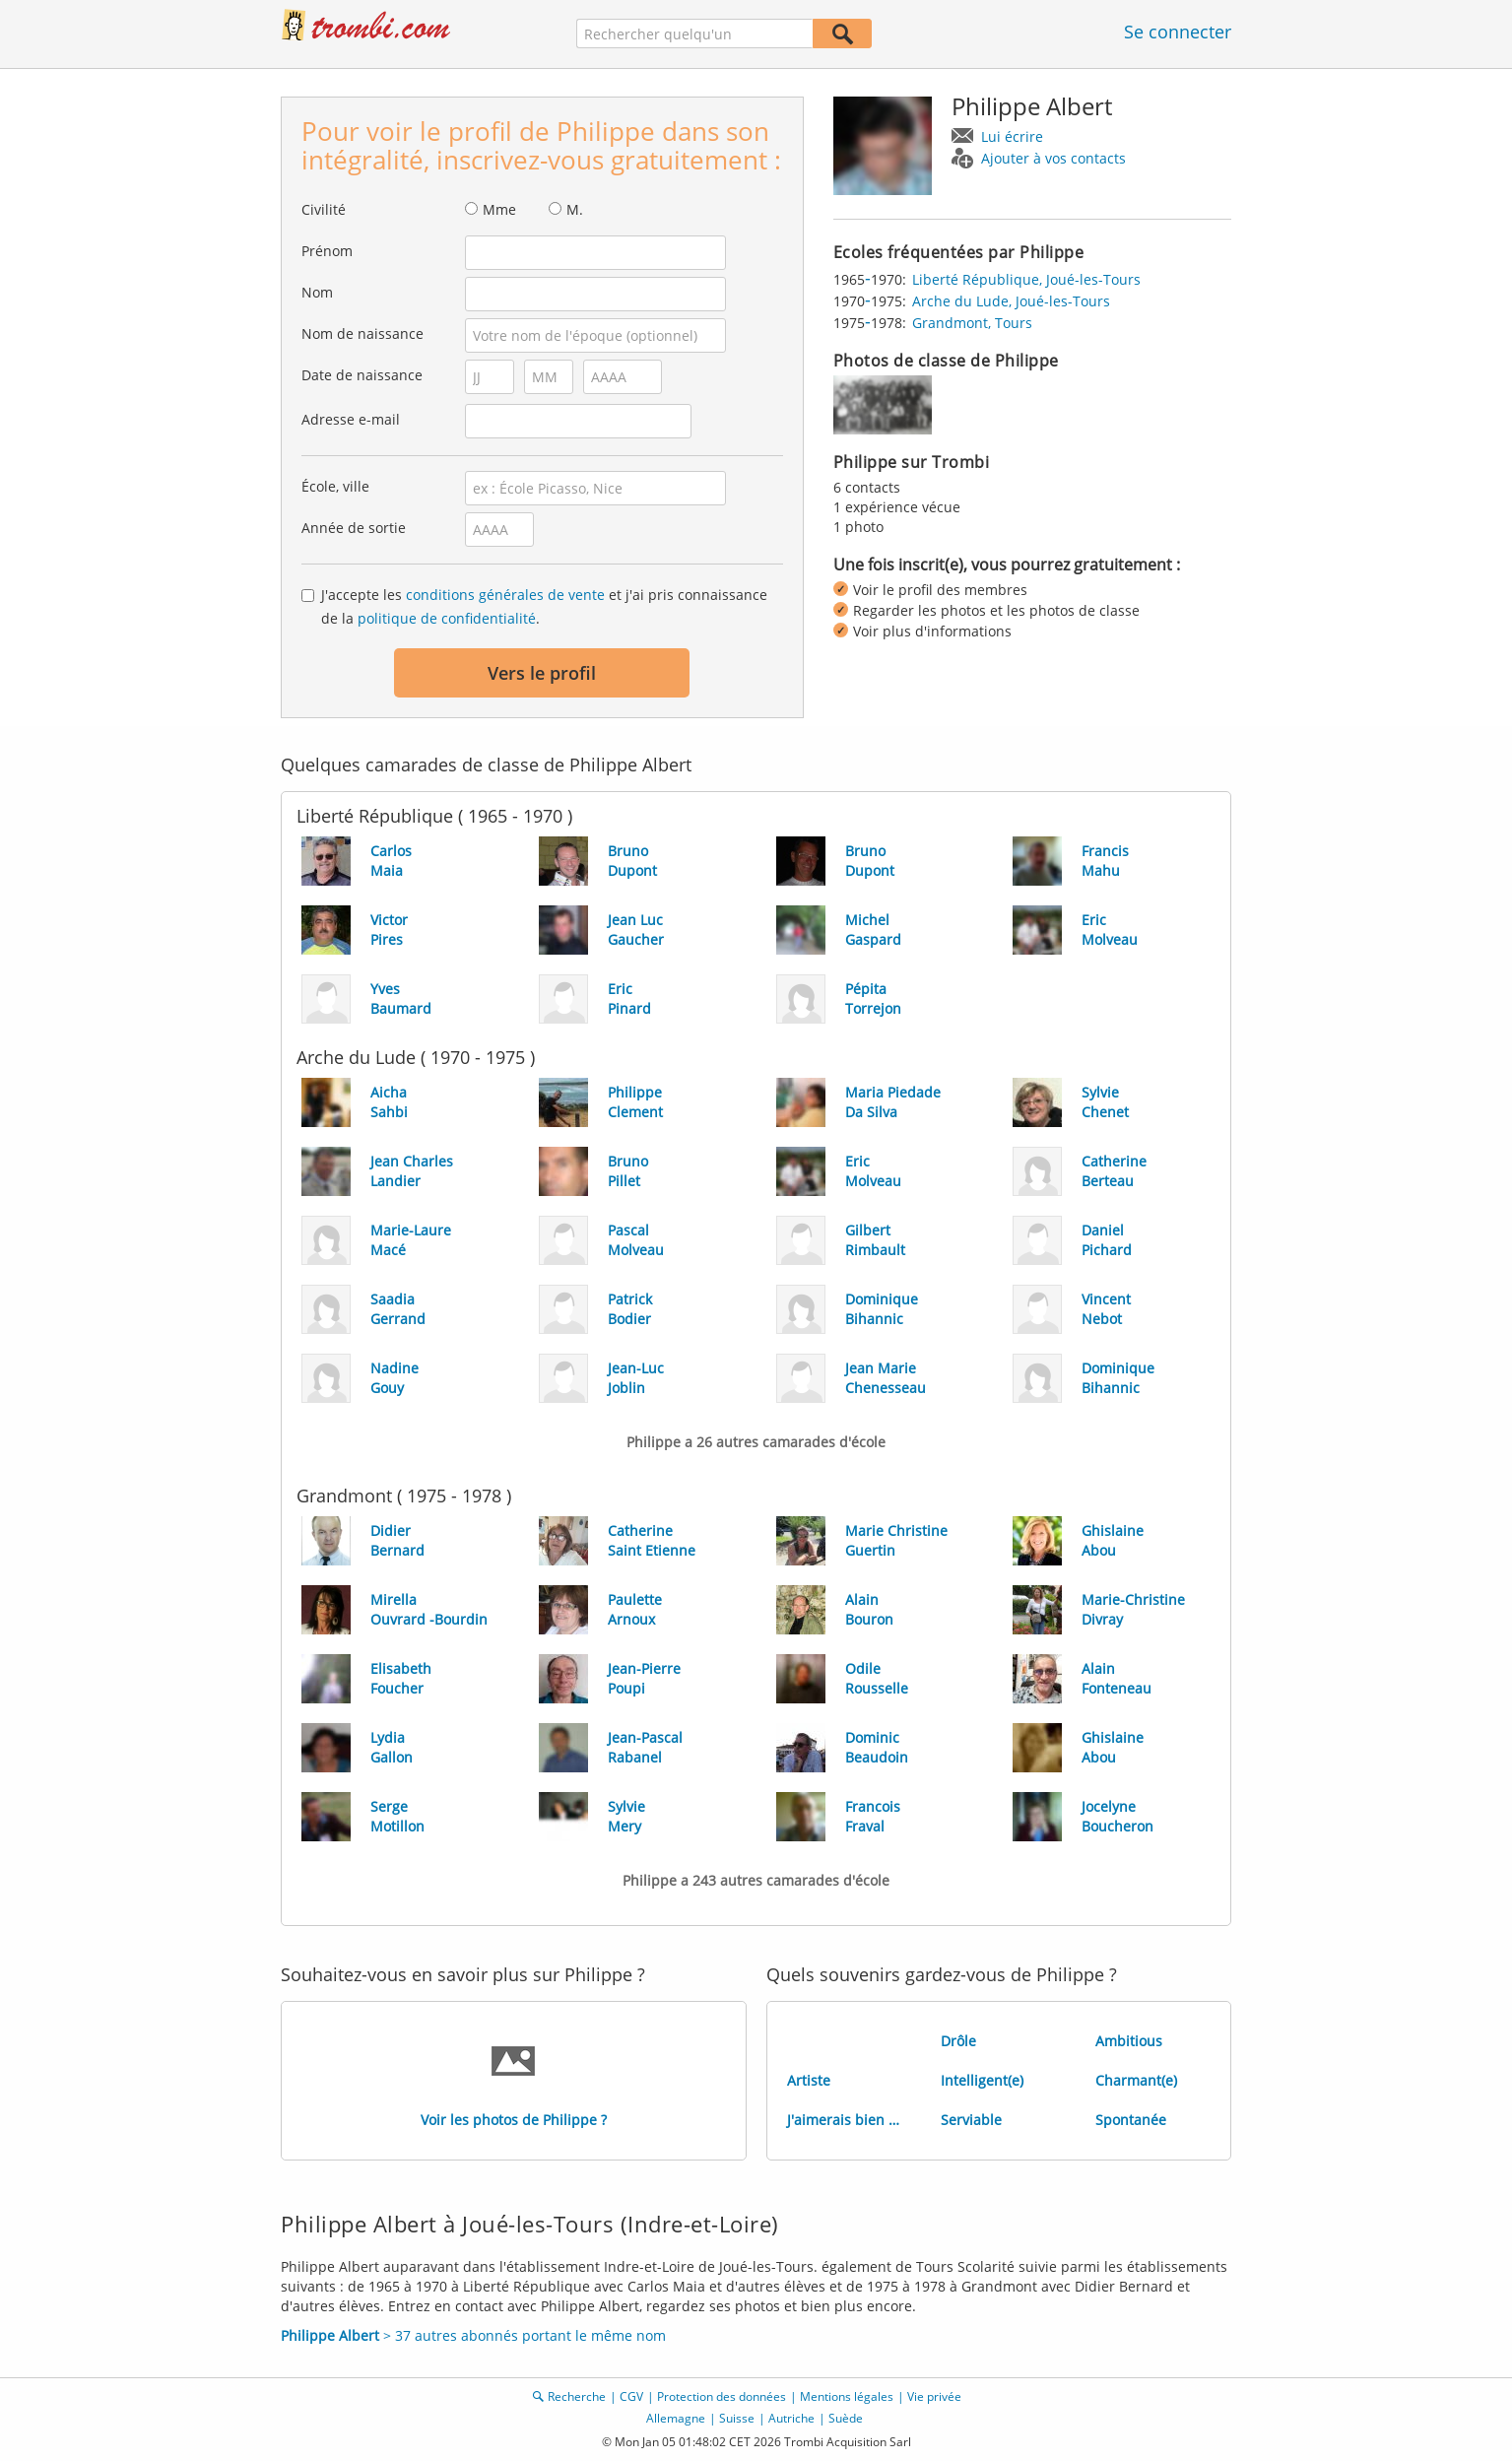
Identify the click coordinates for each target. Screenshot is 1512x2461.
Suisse (737, 2418)
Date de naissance (362, 375)
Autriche (791, 2418)
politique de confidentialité (447, 618)
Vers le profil (542, 673)
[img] (882, 404)
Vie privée (934, 2396)
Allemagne (675, 2418)
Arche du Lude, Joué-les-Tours (1011, 301)
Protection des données (721, 2396)
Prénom (327, 250)
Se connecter (1177, 31)
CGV (631, 2396)
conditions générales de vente (505, 594)
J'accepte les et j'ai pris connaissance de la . (544, 606)
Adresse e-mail (350, 419)
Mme (499, 209)
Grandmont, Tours (972, 322)
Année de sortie (353, 527)
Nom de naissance (362, 333)
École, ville (335, 486)
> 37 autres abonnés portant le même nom (473, 2335)
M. (574, 209)
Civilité (323, 209)
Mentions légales (846, 2396)
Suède (845, 2418)
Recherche (577, 2396)
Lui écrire (1012, 136)
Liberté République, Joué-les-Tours (1026, 279)
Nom (317, 292)
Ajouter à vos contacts (1053, 158)
